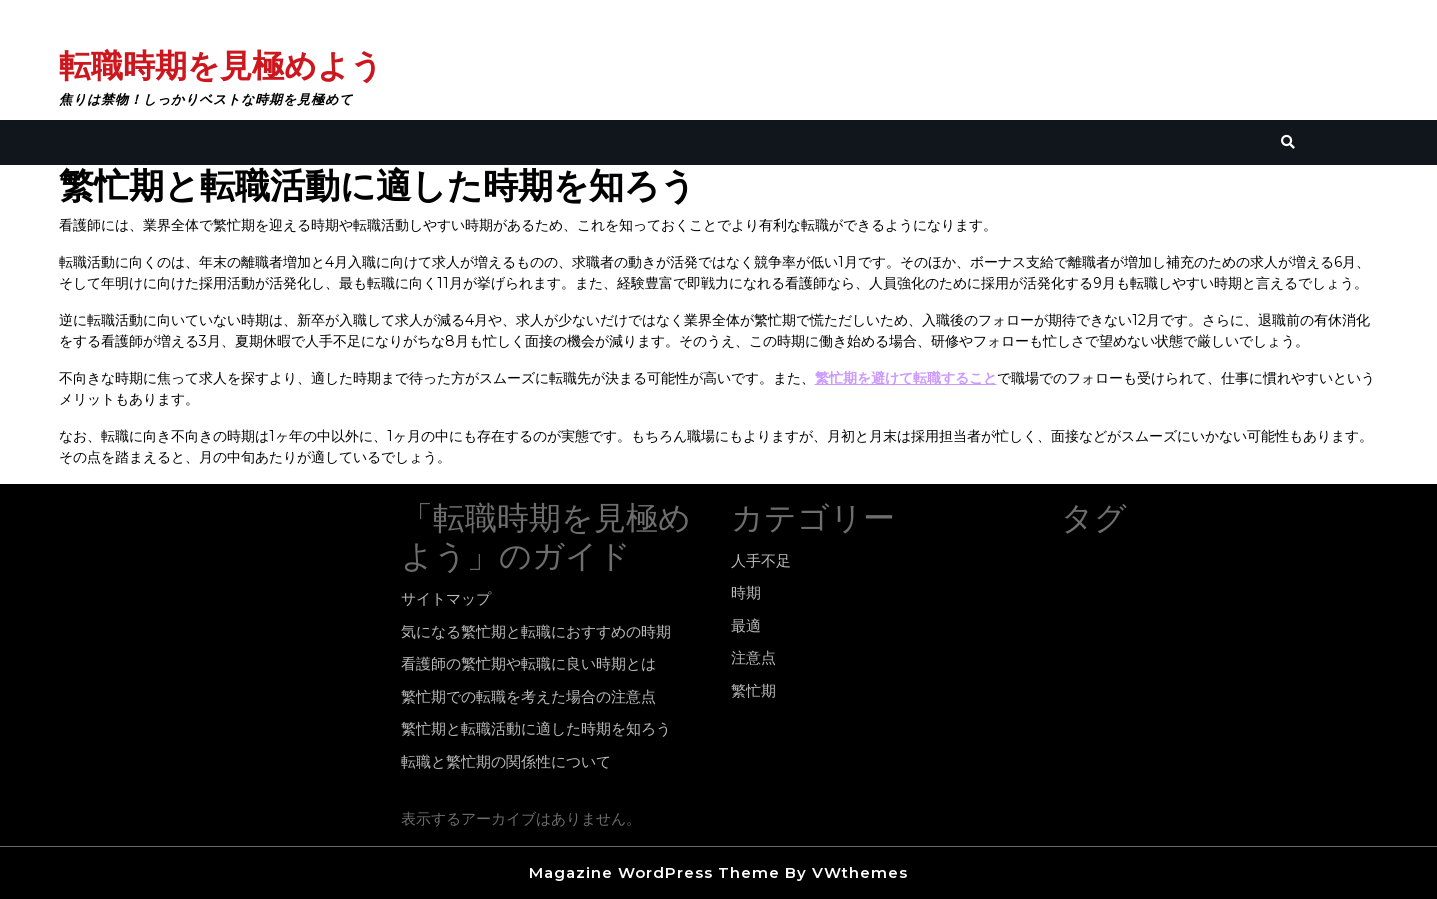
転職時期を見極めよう (221, 65)
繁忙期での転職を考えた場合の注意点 (528, 696)
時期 (746, 592)
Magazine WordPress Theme (654, 872)
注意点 (753, 657)
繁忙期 (753, 690)
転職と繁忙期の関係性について (506, 761)
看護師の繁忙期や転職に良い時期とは (528, 663)
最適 (746, 625)
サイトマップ (446, 598)
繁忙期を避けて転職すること (906, 378)
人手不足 (761, 560)
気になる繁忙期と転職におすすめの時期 (536, 631)
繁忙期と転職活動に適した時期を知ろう (536, 728)
